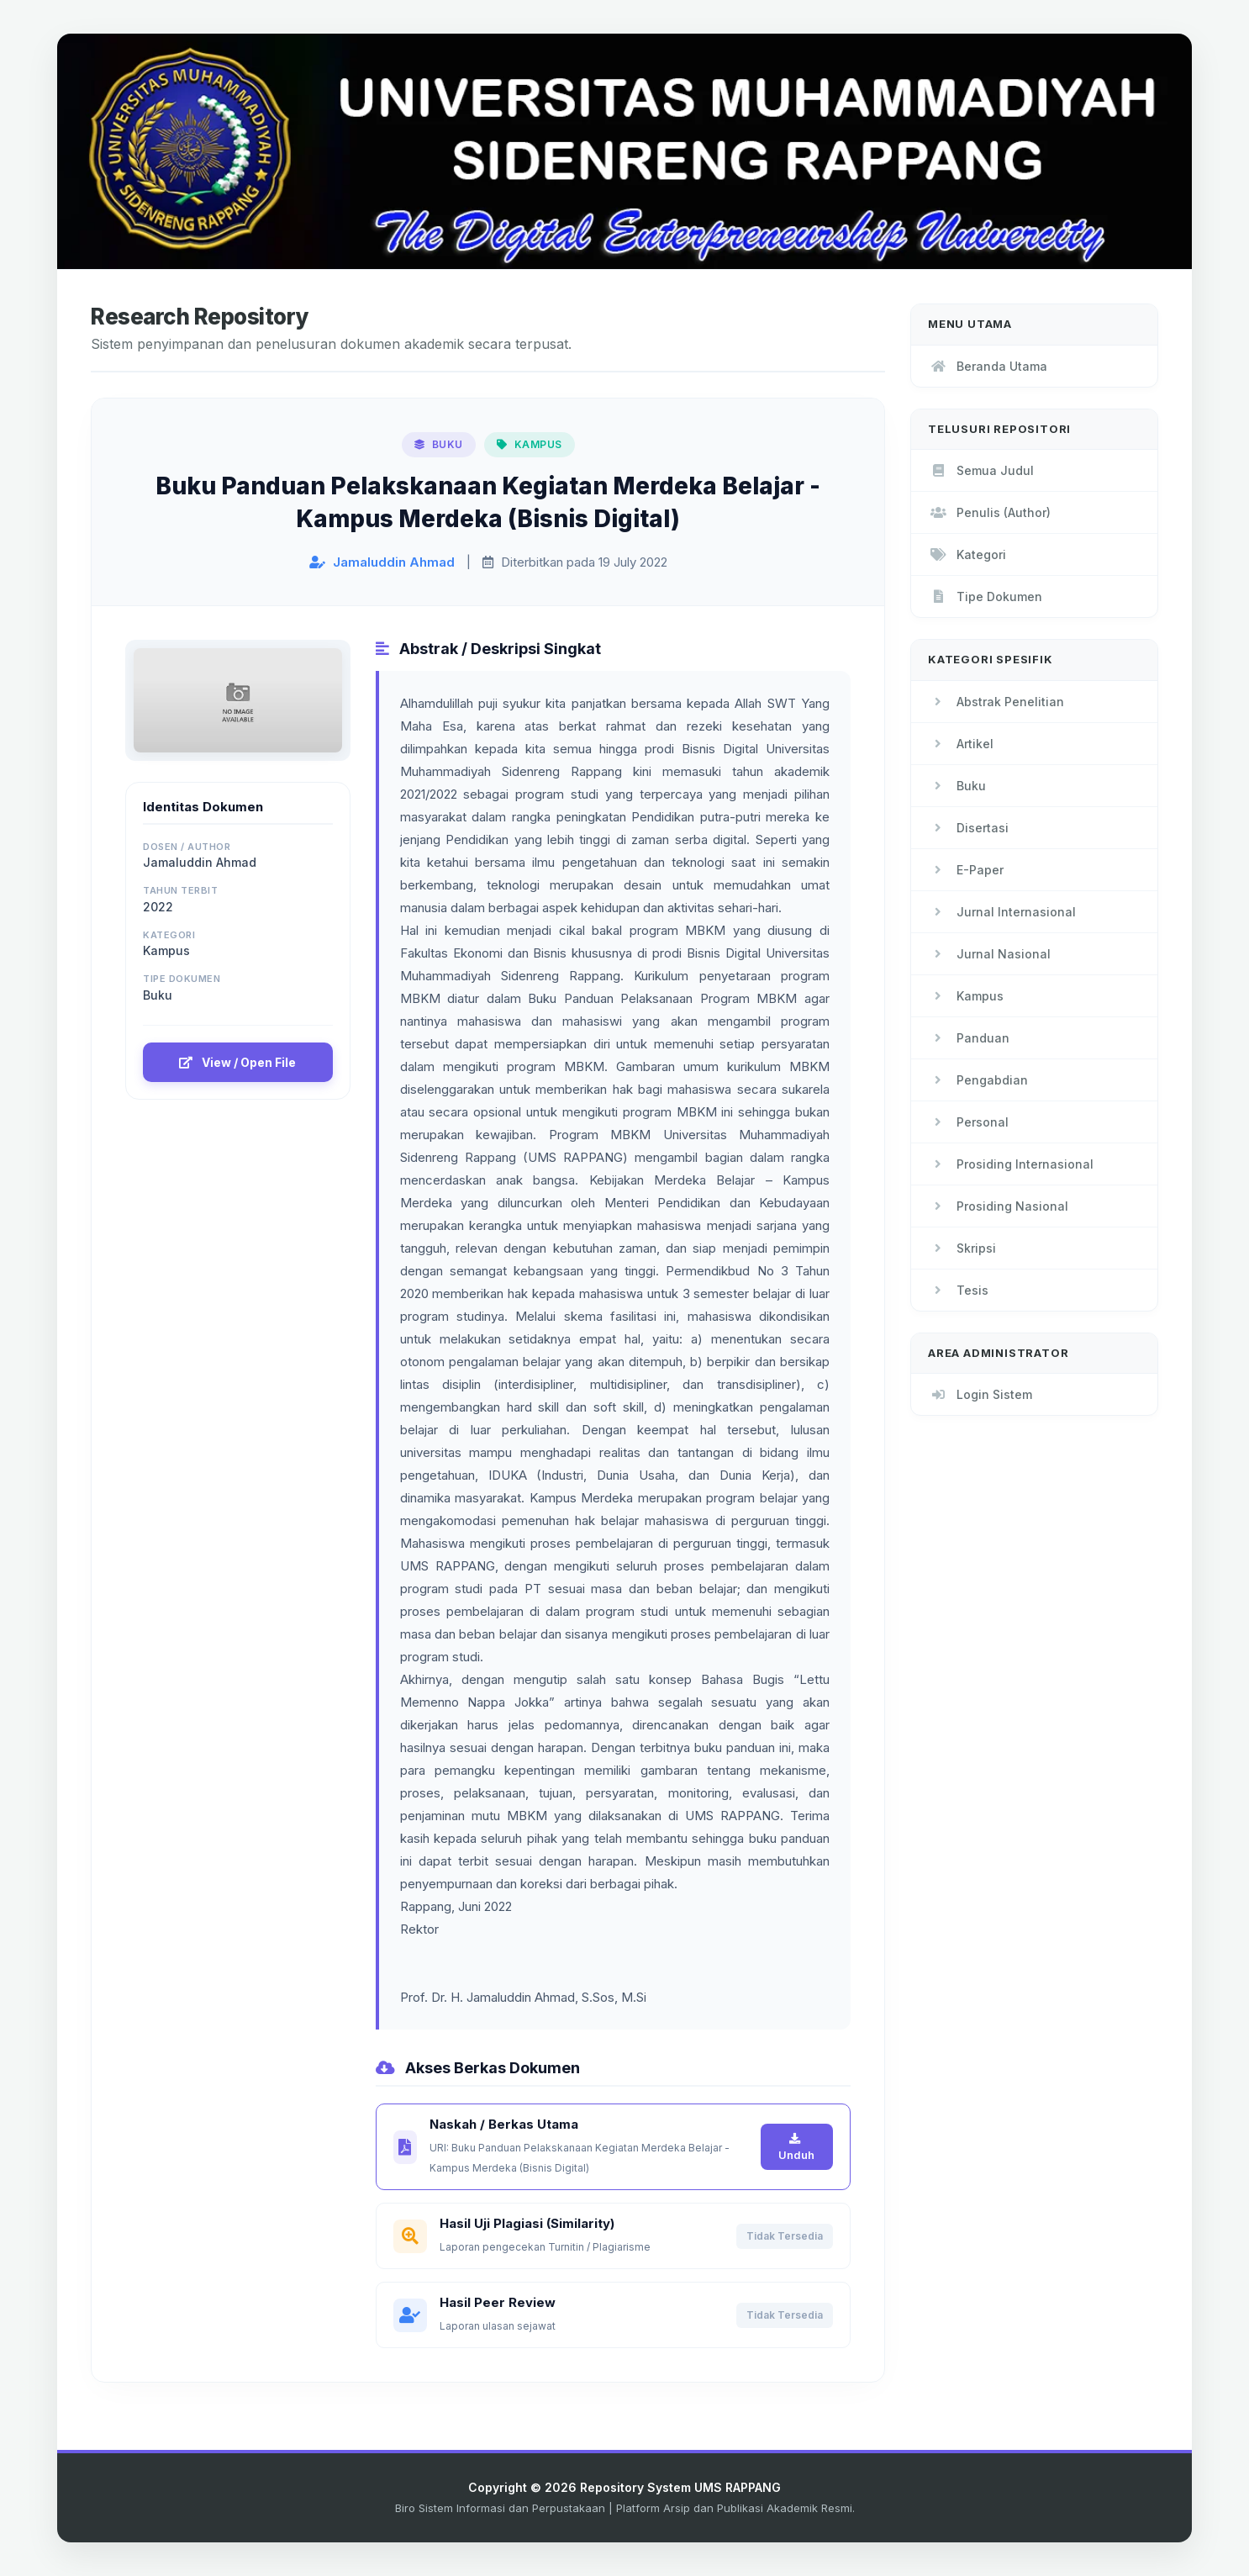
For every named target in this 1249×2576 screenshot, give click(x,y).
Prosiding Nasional (998, 1206)
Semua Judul (981, 470)
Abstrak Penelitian (996, 701)
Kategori (967, 554)
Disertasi (968, 828)
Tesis (958, 1290)
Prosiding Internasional (1011, 1164)
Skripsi (962, 1248)
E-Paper (966, 870)
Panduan (968, 1038)
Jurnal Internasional (1002, 912)
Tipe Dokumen (985, 596)
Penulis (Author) (989, 512)
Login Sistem (980, 1394)
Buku (957, 786)
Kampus (966, 996)
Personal (968, 1122)
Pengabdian (978, 1080)
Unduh (796, 2147)
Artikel (960, 743)
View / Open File (237, 1062)
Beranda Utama (987, 366)
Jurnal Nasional (989, 954)
